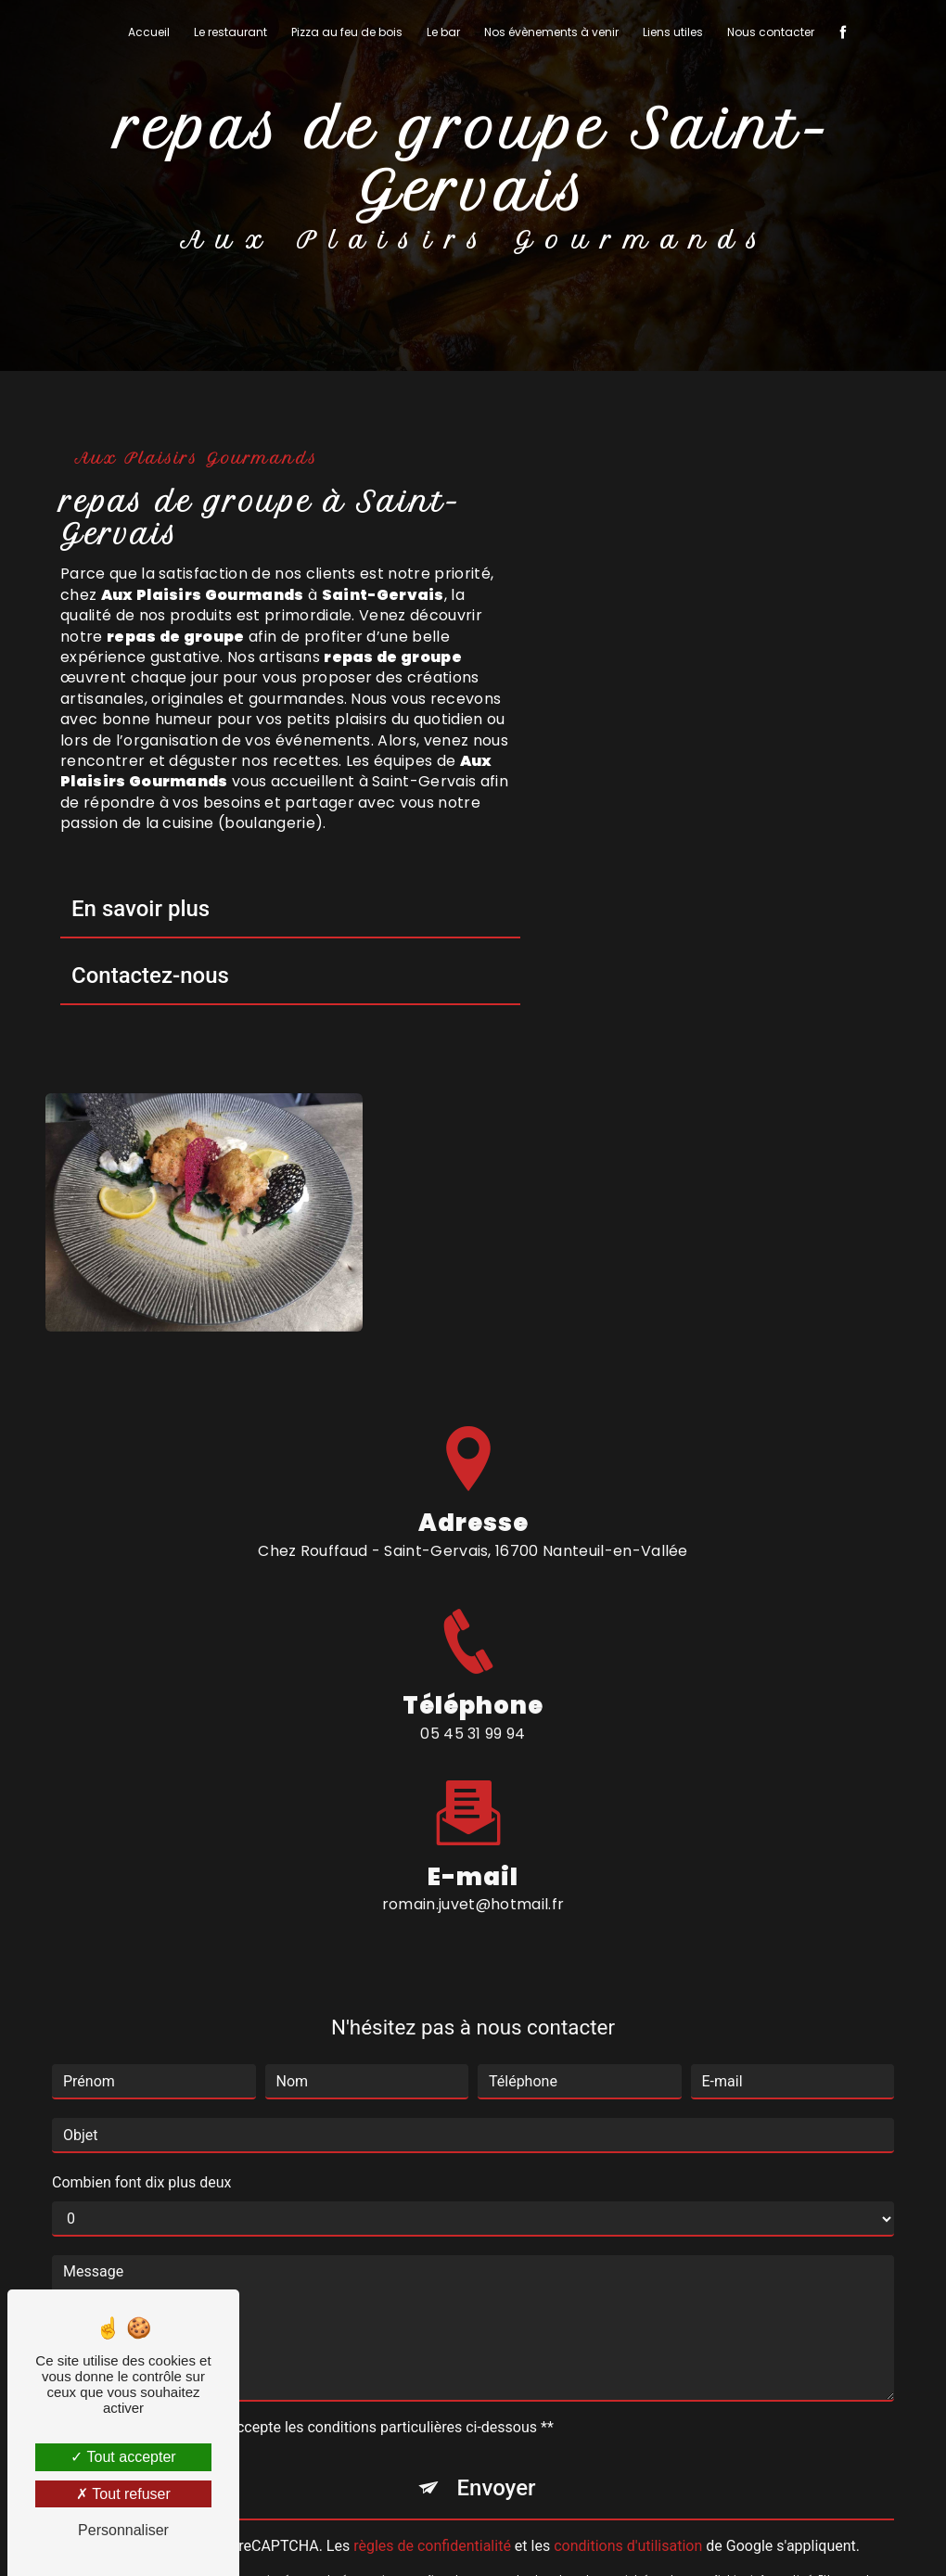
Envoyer (495, 2144)
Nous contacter (770, 32)
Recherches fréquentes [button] (473, 2498)
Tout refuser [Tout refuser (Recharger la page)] (123, 2494)
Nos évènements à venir (551, 32)
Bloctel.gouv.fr (592, 2350)
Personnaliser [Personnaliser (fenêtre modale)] (123, 2530)
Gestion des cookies (702, 2536)
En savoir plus (140, 909)
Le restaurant (230, 32)
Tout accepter (122, 2457)
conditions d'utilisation (628, 2202)
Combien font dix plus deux (141, 1838)
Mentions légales (538, 2536)
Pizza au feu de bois (347, 32)
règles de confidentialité (432, 2202)
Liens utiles (673, 32)
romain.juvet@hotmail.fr (473, 1560)
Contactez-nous (150, 975)
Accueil (149, 32)
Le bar (443, 32)
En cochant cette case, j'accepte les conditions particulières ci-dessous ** (312, 2083)
